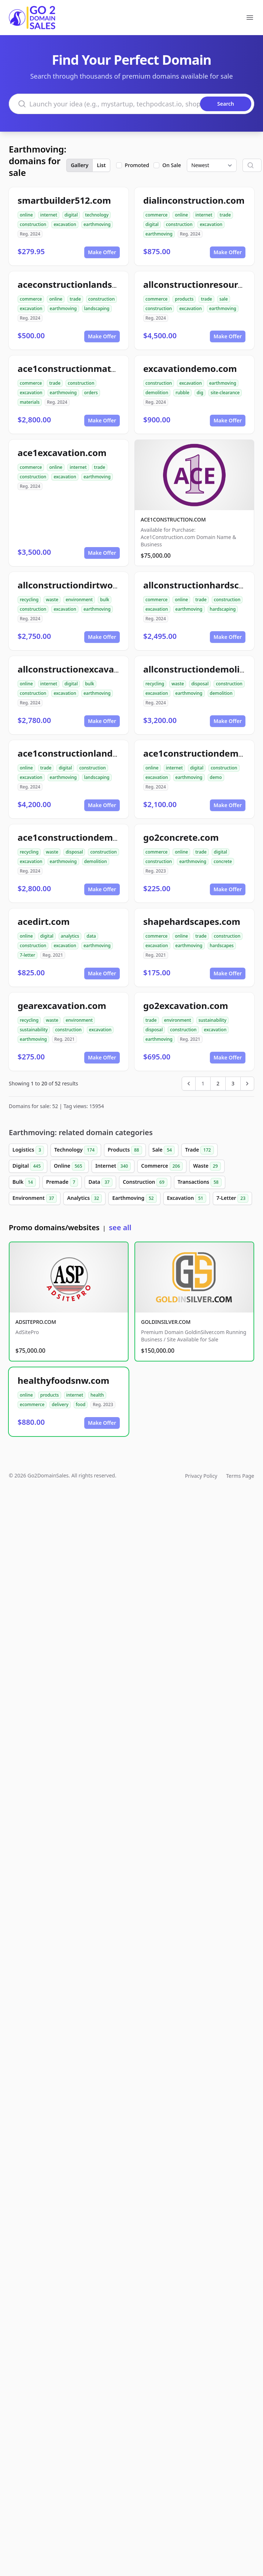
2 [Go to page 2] (217, 1083)
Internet (113, 1166)
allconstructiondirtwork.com (80, 585)
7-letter (27, 955)
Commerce (162, 1166)
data (91, 936)
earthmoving (97, 224)
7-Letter (232, 1198)
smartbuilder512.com (64, 200)
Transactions (200, 1182)
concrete (223, 861)
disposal (199, 684)
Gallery (79, 165)
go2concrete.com (181, 837)
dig (200, 392)
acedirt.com (44, 921)
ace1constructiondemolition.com (90, 837)
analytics (70, 936)
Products (125, 1150)
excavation (64, 224)
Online (69, 1166)
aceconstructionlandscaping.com (90, 284)
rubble (182, 392)
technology (96, 215)
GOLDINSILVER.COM (165, 1321)
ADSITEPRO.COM (35, 1321)
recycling (29, 599)
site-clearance (225, 392)
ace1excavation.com (62, 453)
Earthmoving (134, 1198)
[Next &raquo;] (247, 1084)
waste (52, 599)
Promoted (137, 165)
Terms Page (240, 1475)
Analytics (84, 1198)
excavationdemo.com (190, 368)
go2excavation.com (185, 1005)
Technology (75, 1150)
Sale (163, 1150)
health (97, 1395)
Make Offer (102, 252)
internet (48, 215)
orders (91, 392)
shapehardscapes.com (191, 921)
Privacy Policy (201, 1475)
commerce (156, 215)
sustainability (34, 1030)
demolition (156, 392)
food (80, 1404)
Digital (28, 1166)
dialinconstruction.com (194, 200)
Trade (199, 1150)
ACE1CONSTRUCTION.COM (173, 519)
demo (216, 777)
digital (71, 215)
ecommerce (32, 1404)
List (101, 165)
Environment (34, 1198)
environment (79, 599)
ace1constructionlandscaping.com (92, 753)
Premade (62, 1182)
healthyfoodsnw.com (63, 1380)
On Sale (171, 165)
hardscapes (222, 945)
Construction (145, 1182)
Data (100, 1182)
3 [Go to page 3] (232, 1083)
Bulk (24, 1182)
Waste (207, 1166)
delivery (60, 1404)
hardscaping (223, 609)
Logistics (28, 1150)
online (26, 215)
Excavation (186, 1198)
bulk (104, 599)
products (184, 299)
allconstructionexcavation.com (85, 669)
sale (223, 299)
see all (120, 1227)
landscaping (97, 308)
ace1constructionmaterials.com (87, 368)
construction (33, 224)
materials (30, 402)
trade (225, 215)
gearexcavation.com (62, 1005)
